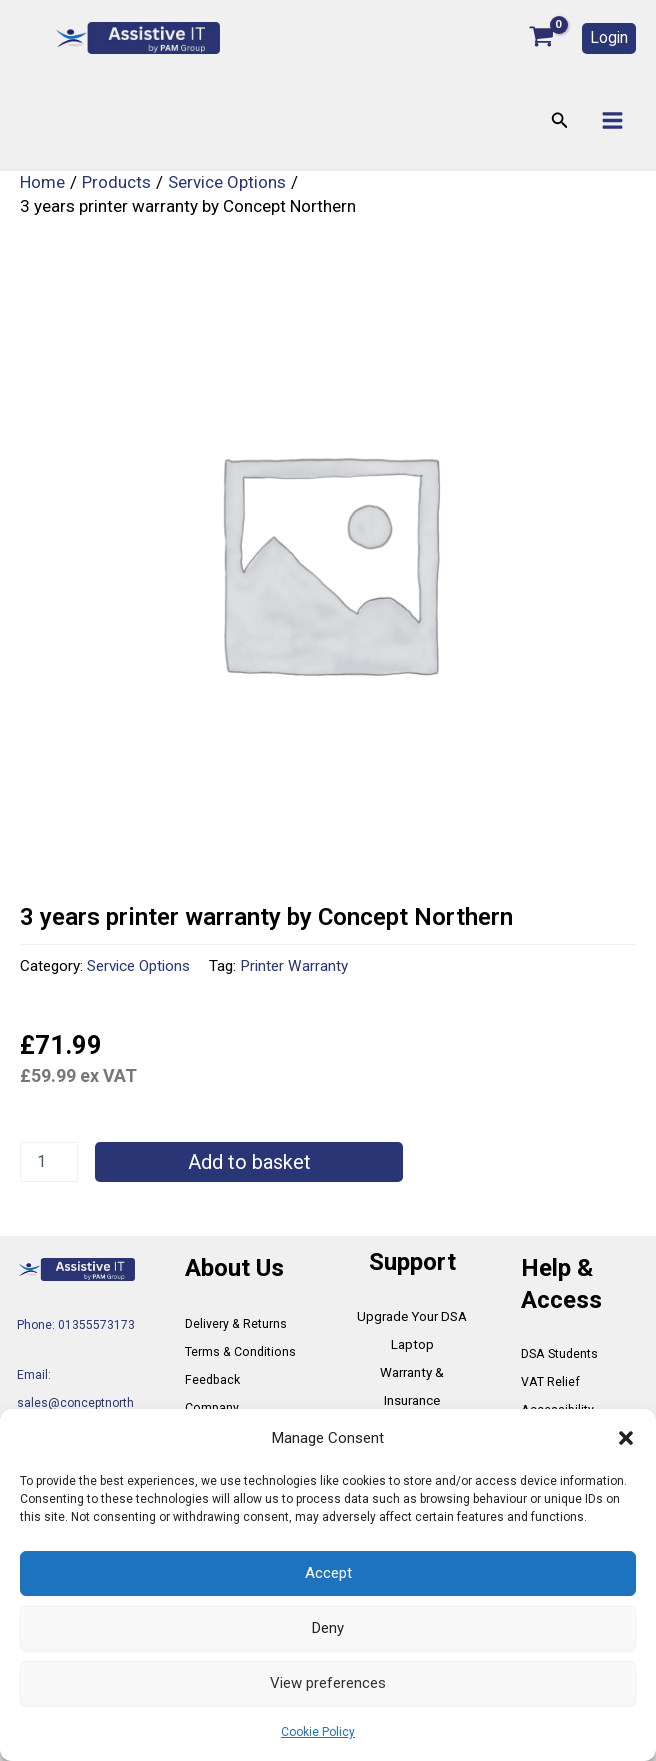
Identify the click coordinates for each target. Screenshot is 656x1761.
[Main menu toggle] (612, 121)
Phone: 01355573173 (76, 1326)
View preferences (328, 1683)
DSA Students (559, 1354)
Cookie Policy (318, 1732)
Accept (328, 1573)
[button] (626, 1438)
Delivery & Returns (235, 1324)
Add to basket (249, 1163)
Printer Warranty (294, 967)
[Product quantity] (49, 1163)
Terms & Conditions (239, 1352)
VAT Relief (549, 1382)
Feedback (211, 1380)
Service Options (138, 967)
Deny (328, 1628)
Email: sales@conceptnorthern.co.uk (75, 1403)
